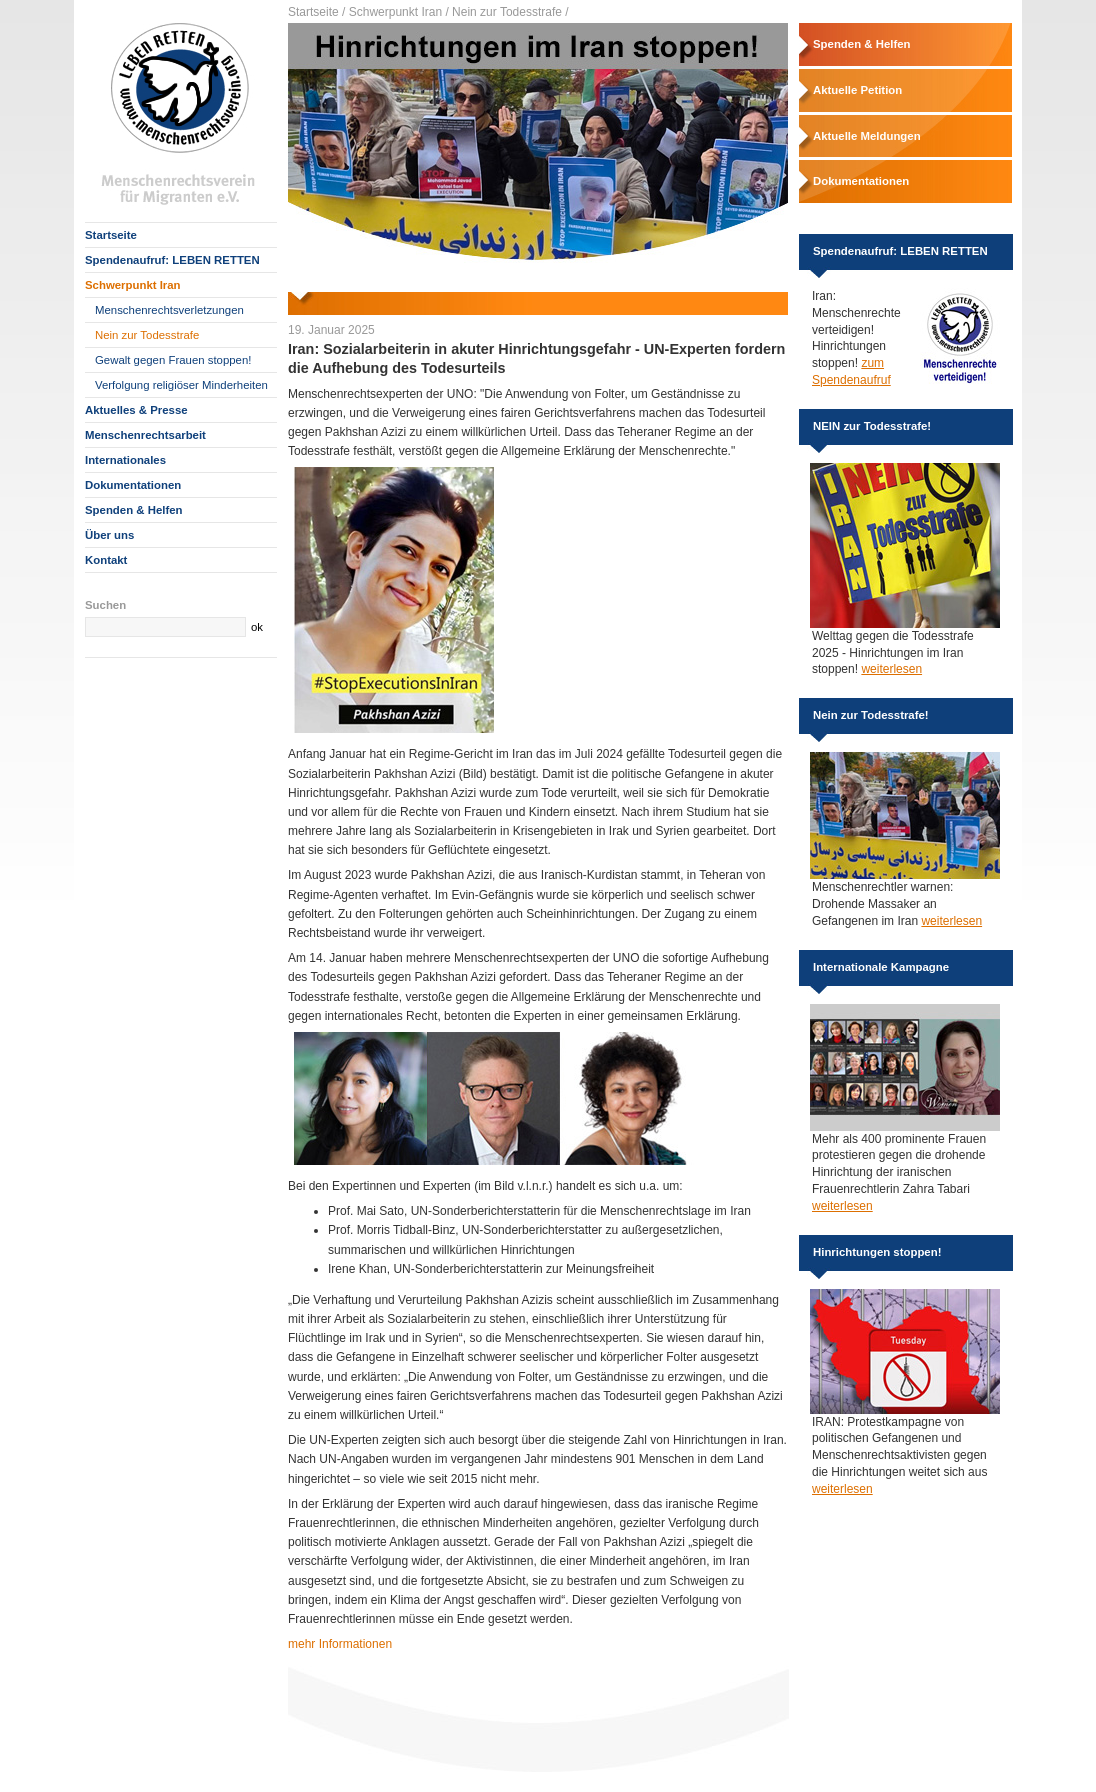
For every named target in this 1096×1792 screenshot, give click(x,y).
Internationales (125, 460)
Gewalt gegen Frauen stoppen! (173, 360)
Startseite (111, 235)
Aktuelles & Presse (136, 410)
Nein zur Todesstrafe (147, 335)
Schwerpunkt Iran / (399, 12)
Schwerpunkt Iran (133, 285)
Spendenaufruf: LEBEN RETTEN (172, 260)
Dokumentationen (133, 485)
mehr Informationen (340, 1644)
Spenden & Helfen (133, 510)
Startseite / (316, 12)
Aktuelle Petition (857, 90)
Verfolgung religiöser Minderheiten (181, 385)
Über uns (109, 535)
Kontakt (106, 560)
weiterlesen (891, 669)
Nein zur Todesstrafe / (510, 12)
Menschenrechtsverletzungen (169, 310)
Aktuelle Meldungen (867, 136)
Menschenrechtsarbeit (145, 435)
